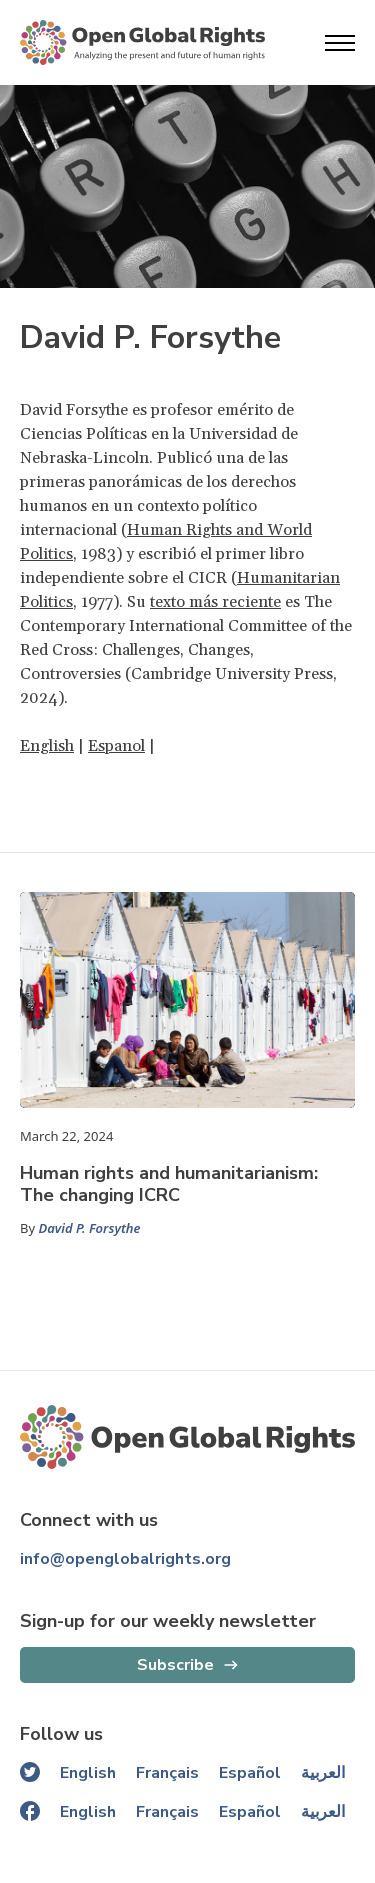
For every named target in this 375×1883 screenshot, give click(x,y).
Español (250, 1773)
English (47, 746)
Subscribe (175, 1665)
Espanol (116, 746)
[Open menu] (340, 43)
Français (167, 1773)
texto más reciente (215, 602)
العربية (323, 1773)
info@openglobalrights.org (125, 1559)
